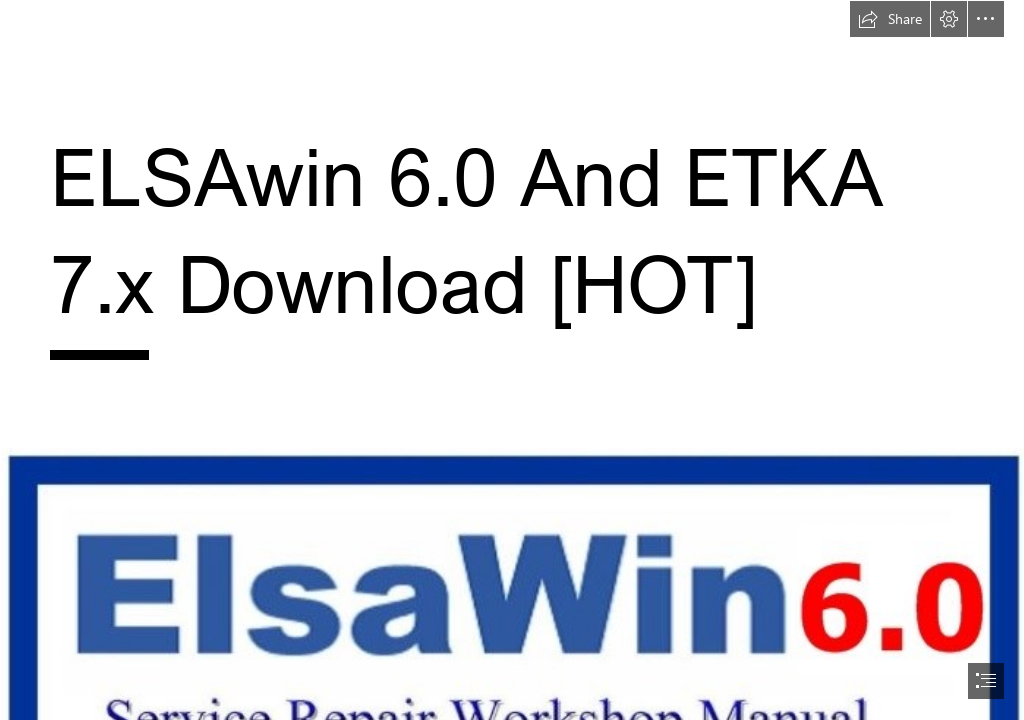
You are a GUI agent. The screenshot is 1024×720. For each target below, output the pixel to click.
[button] (890, 19)
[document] (512, 360)
